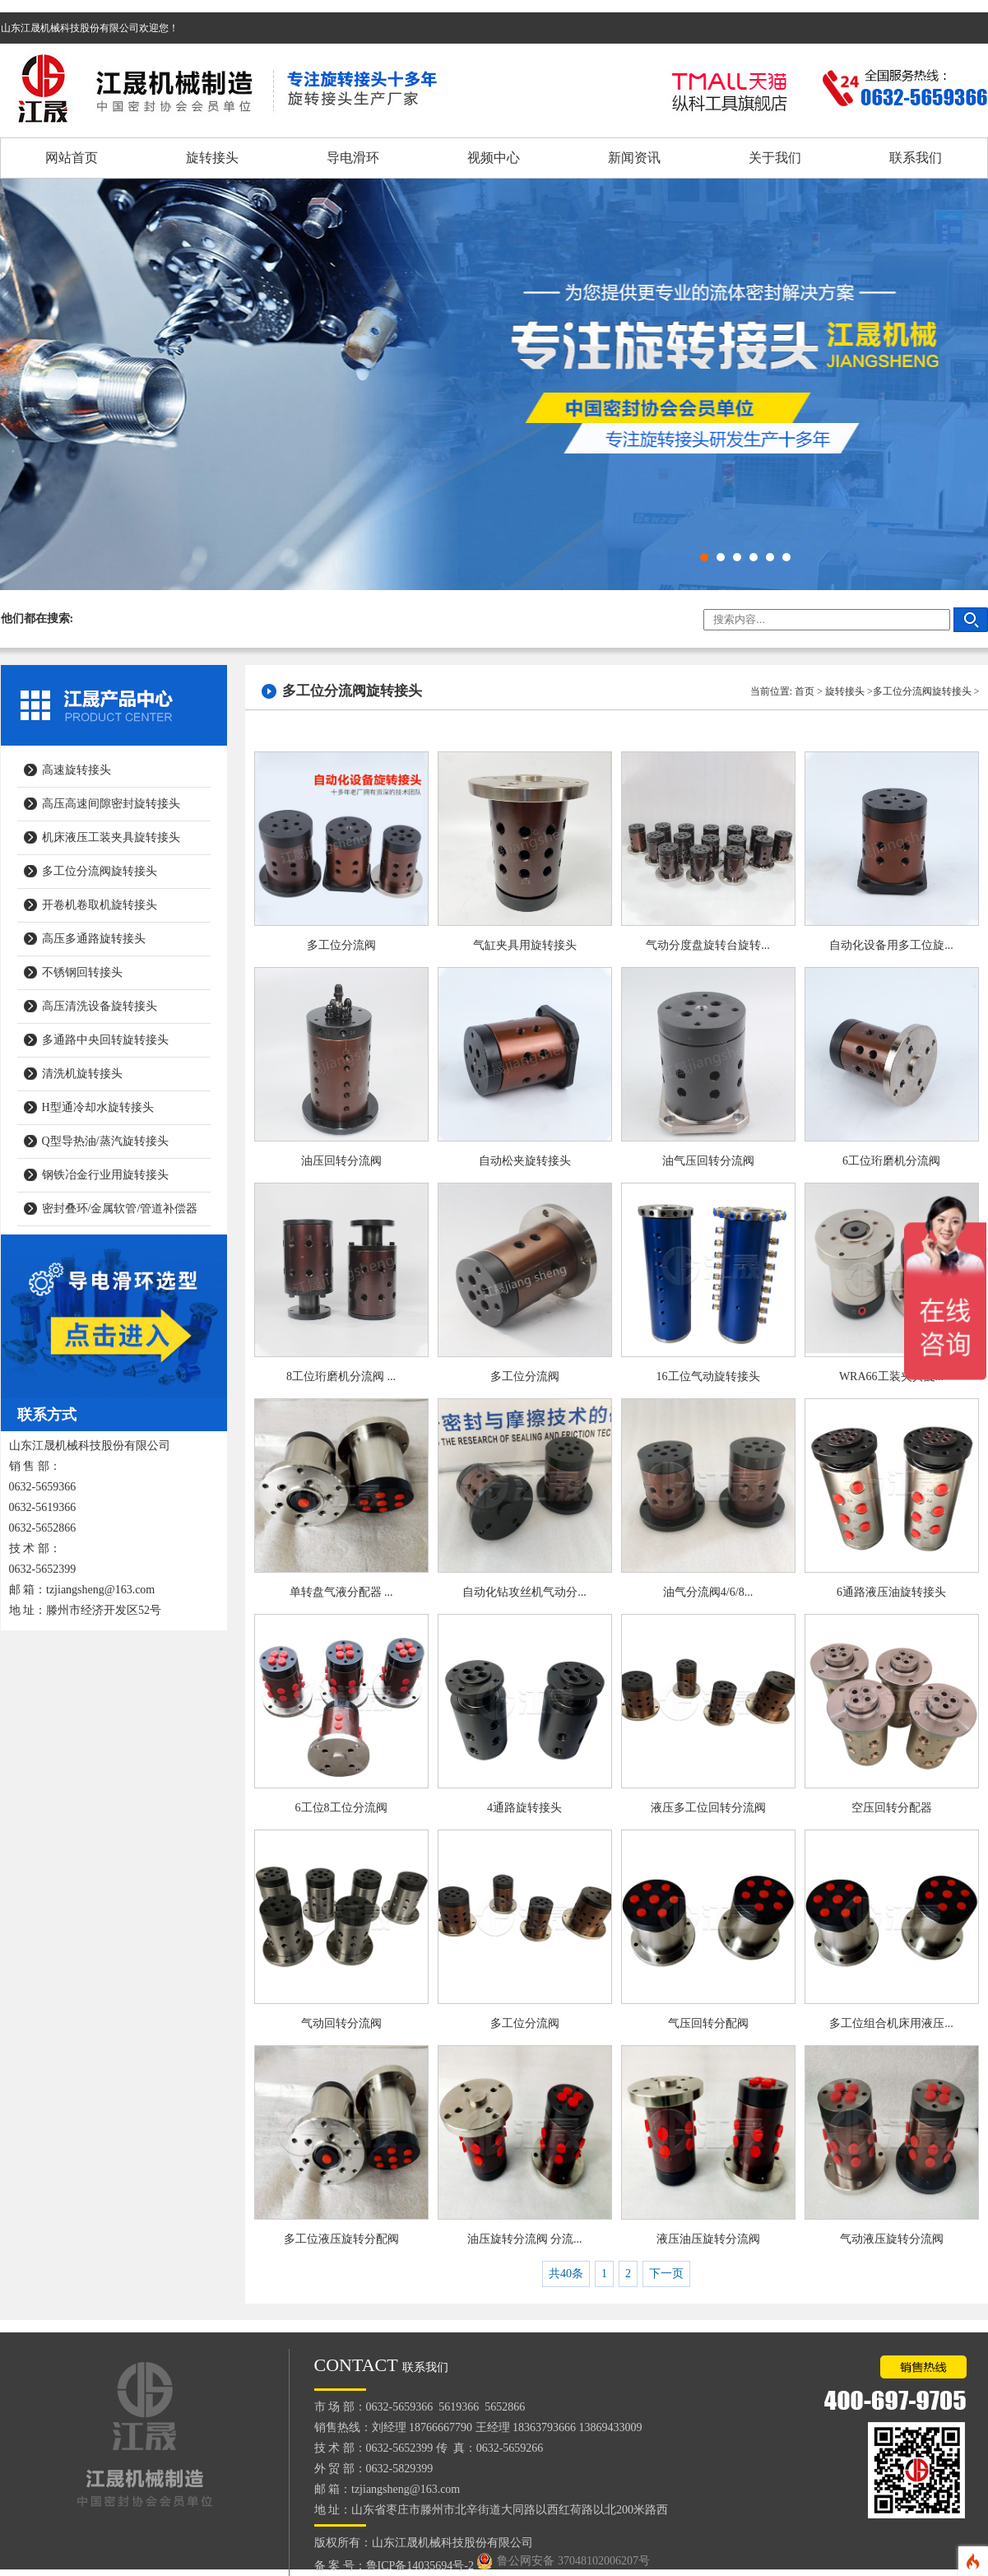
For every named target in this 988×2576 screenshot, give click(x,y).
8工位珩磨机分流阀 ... (341, 1376)
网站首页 (71, 158)
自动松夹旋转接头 (525, 1161)
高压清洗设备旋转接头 (99, 1006)
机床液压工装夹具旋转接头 (111, 837)
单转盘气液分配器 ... (341, 1592)
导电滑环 (353, 158)
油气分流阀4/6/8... (708, 1592)
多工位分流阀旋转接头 (99, 871)
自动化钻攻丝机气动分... (524, 1592)
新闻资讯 (634, 158)
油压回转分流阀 (341, 1161)
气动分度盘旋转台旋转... (708, 945)
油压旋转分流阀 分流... (524, 2239)
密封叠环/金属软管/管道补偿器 (120, 1208)
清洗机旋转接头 (82, 1073)
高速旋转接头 (76, 770)
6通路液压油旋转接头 (891, 1592)
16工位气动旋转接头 (708, 1376)
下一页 (666, 2273)
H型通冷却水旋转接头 (98, 1107)
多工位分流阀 (341, 945)
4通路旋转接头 (524, 1808)
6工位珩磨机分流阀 (891, 1161)
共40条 (566, 2273)
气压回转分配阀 (708, 2023)
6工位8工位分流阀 (341, 1808)
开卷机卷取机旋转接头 (99, 905)
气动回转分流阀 (341, 2023)
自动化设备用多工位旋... (891, 945)
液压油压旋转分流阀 (708, 2239)
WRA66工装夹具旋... (891, 1376)
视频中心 (493, 158)
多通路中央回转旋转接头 (105, 1040)
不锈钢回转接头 (82, 972)
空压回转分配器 (891, 1808)
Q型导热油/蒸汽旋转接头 (105, 1141)
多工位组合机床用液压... (891, 2023)
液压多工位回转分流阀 (708, 1808)
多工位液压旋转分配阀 (341, 2239)
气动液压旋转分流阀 (892, 2239)
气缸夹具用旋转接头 (525, 945)
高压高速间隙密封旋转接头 (111, 803)
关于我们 (775, 158)
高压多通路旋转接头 (94, 938)
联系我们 (915, 158)
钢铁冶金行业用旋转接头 (105, 1175)
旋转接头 (212, 158)
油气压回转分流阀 (708, 1161)
